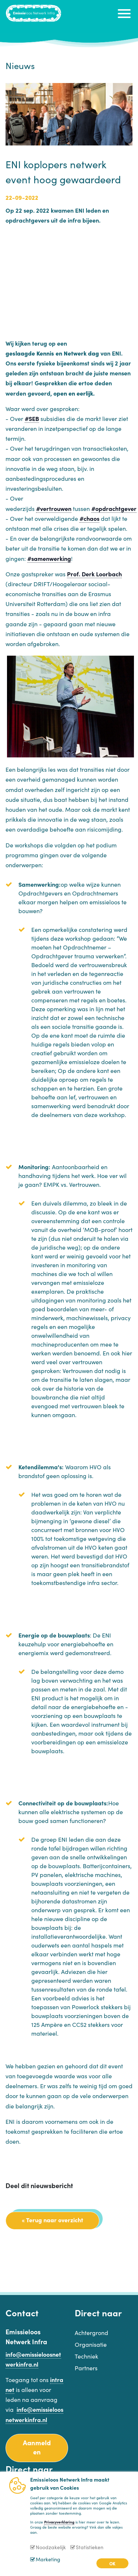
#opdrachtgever (114, 508)
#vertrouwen (53, 508)
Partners (86, 2368)
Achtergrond (91, 2332)
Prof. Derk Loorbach (94, 574)
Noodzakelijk (51, 2547)
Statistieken (89, 2547)
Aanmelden (37, 2447)
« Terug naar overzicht (52, 2220)
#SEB (32, 418)
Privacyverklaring (59, 2522)
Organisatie (91, 2344)
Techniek (86, 2356)
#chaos (89, 518)
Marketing (48, 2559)
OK (112, 2563)
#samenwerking (49, 558)
